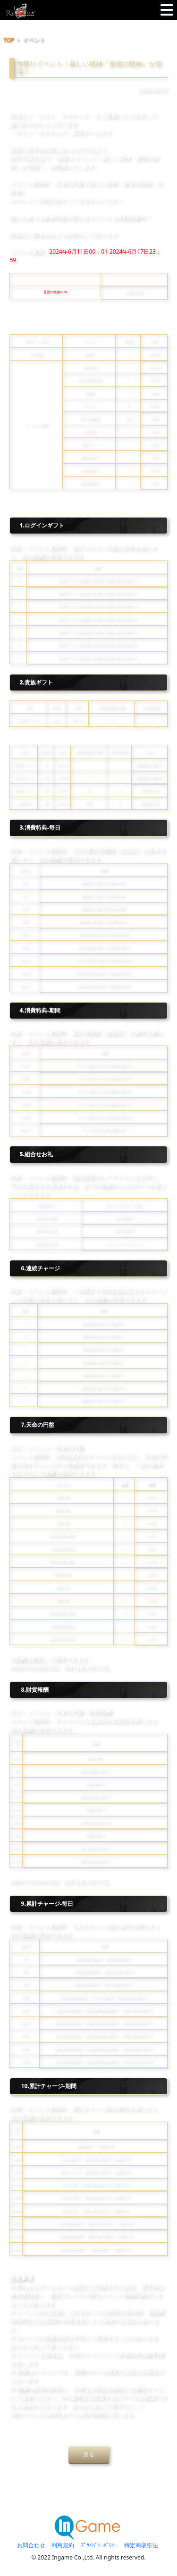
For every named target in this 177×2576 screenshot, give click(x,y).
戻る (88, 2454)
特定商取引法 (141, 2545)
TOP (9, 40)
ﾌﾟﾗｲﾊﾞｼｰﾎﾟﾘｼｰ (99, 2545)
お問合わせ (31, 2545)
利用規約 (62, 2545)
